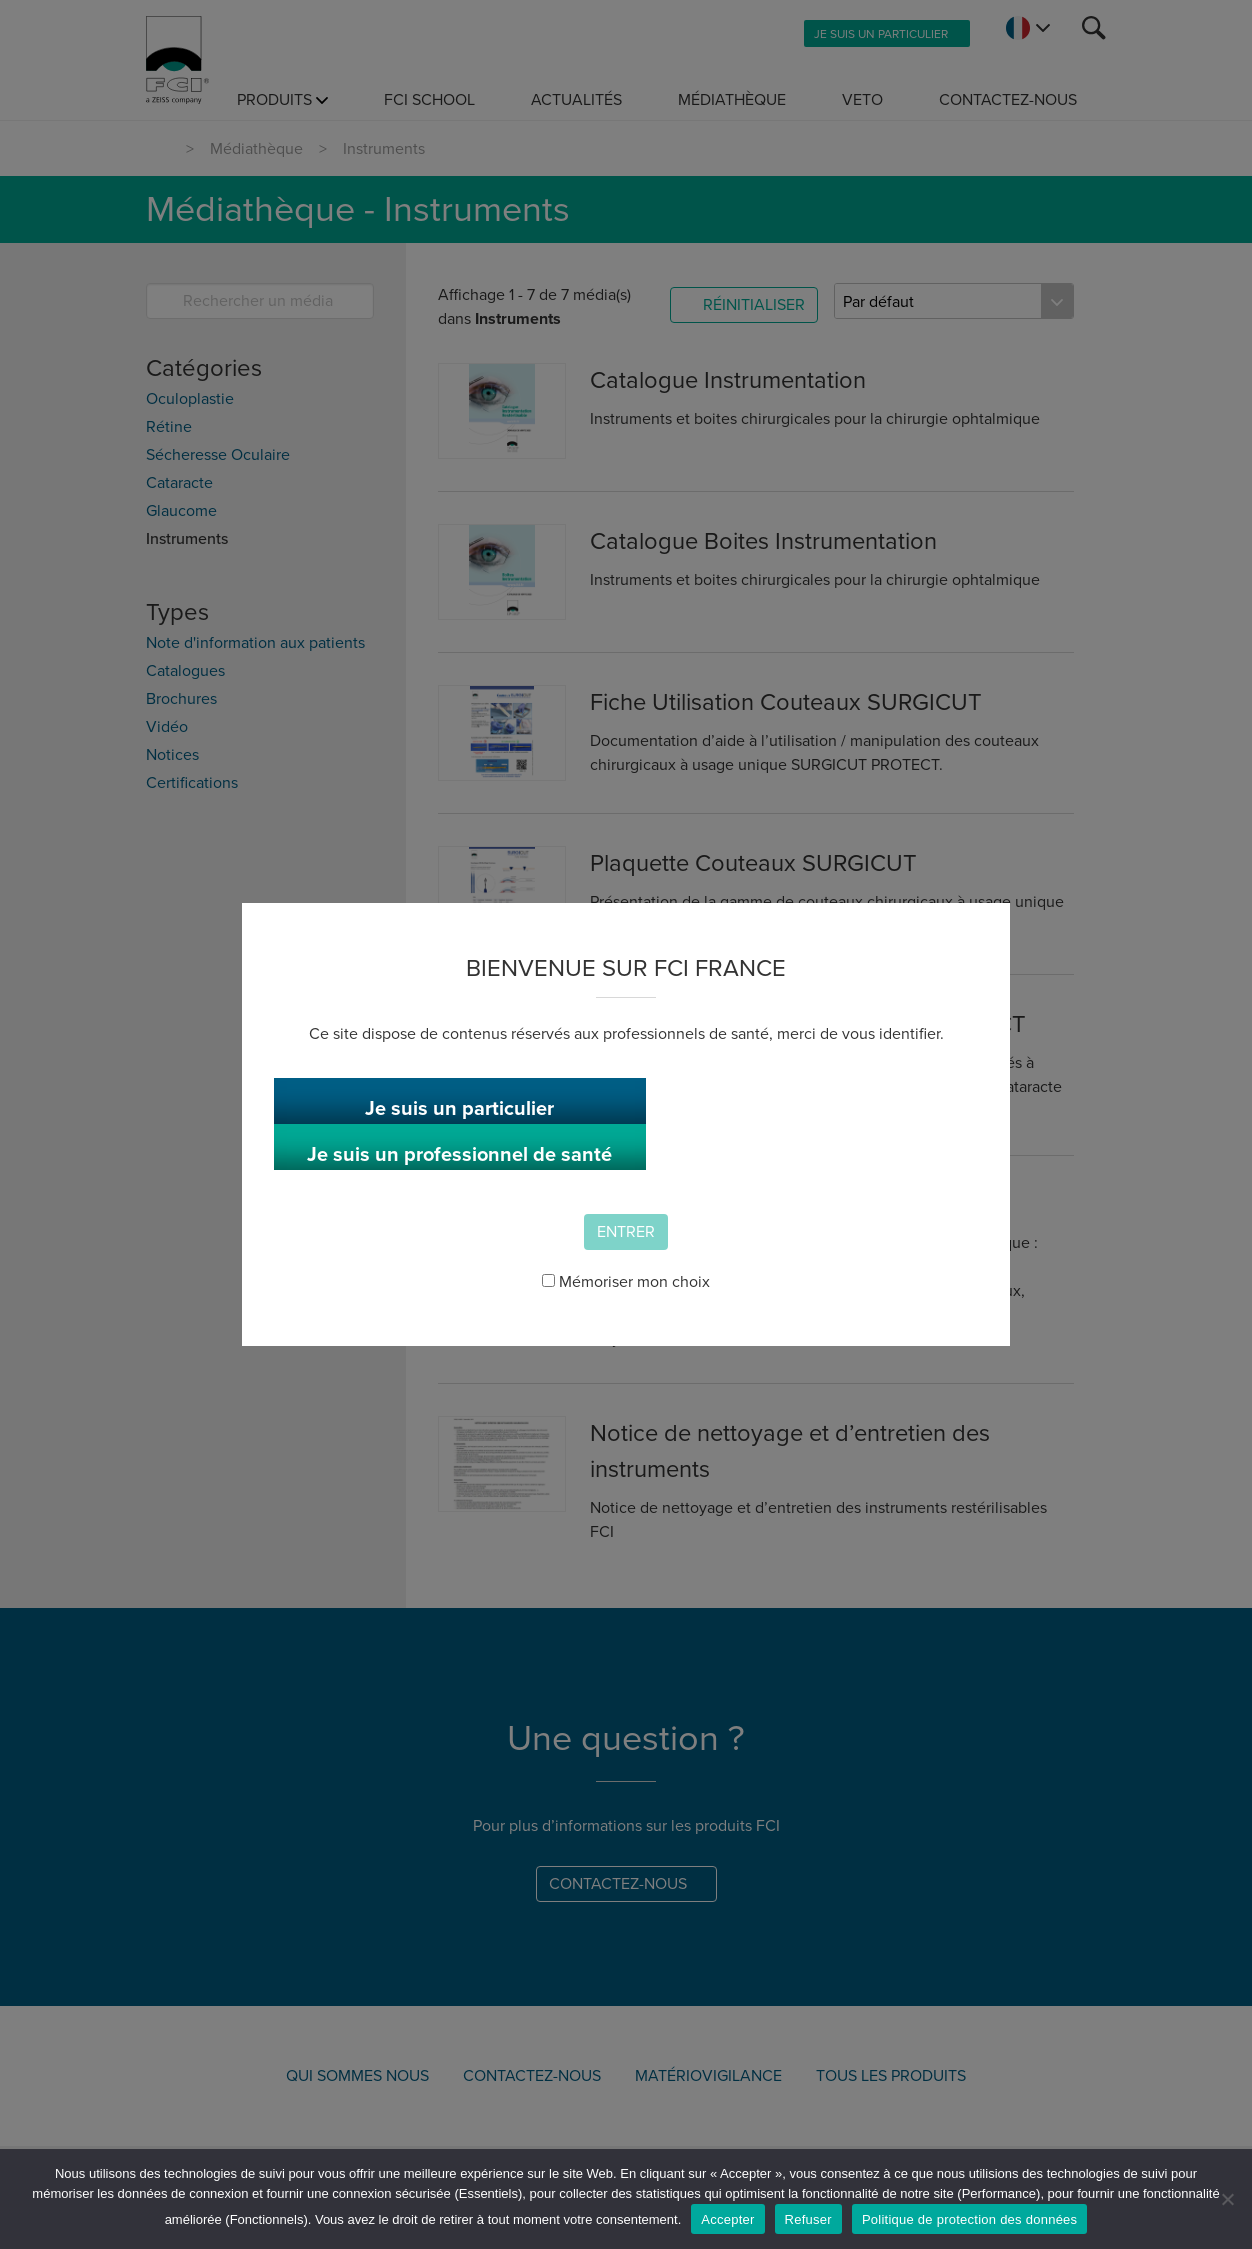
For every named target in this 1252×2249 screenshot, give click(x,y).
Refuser (808, 2219)
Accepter (727, 2219)
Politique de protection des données (969, 2219)
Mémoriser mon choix (626, 1268)
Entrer (626, 1218)
